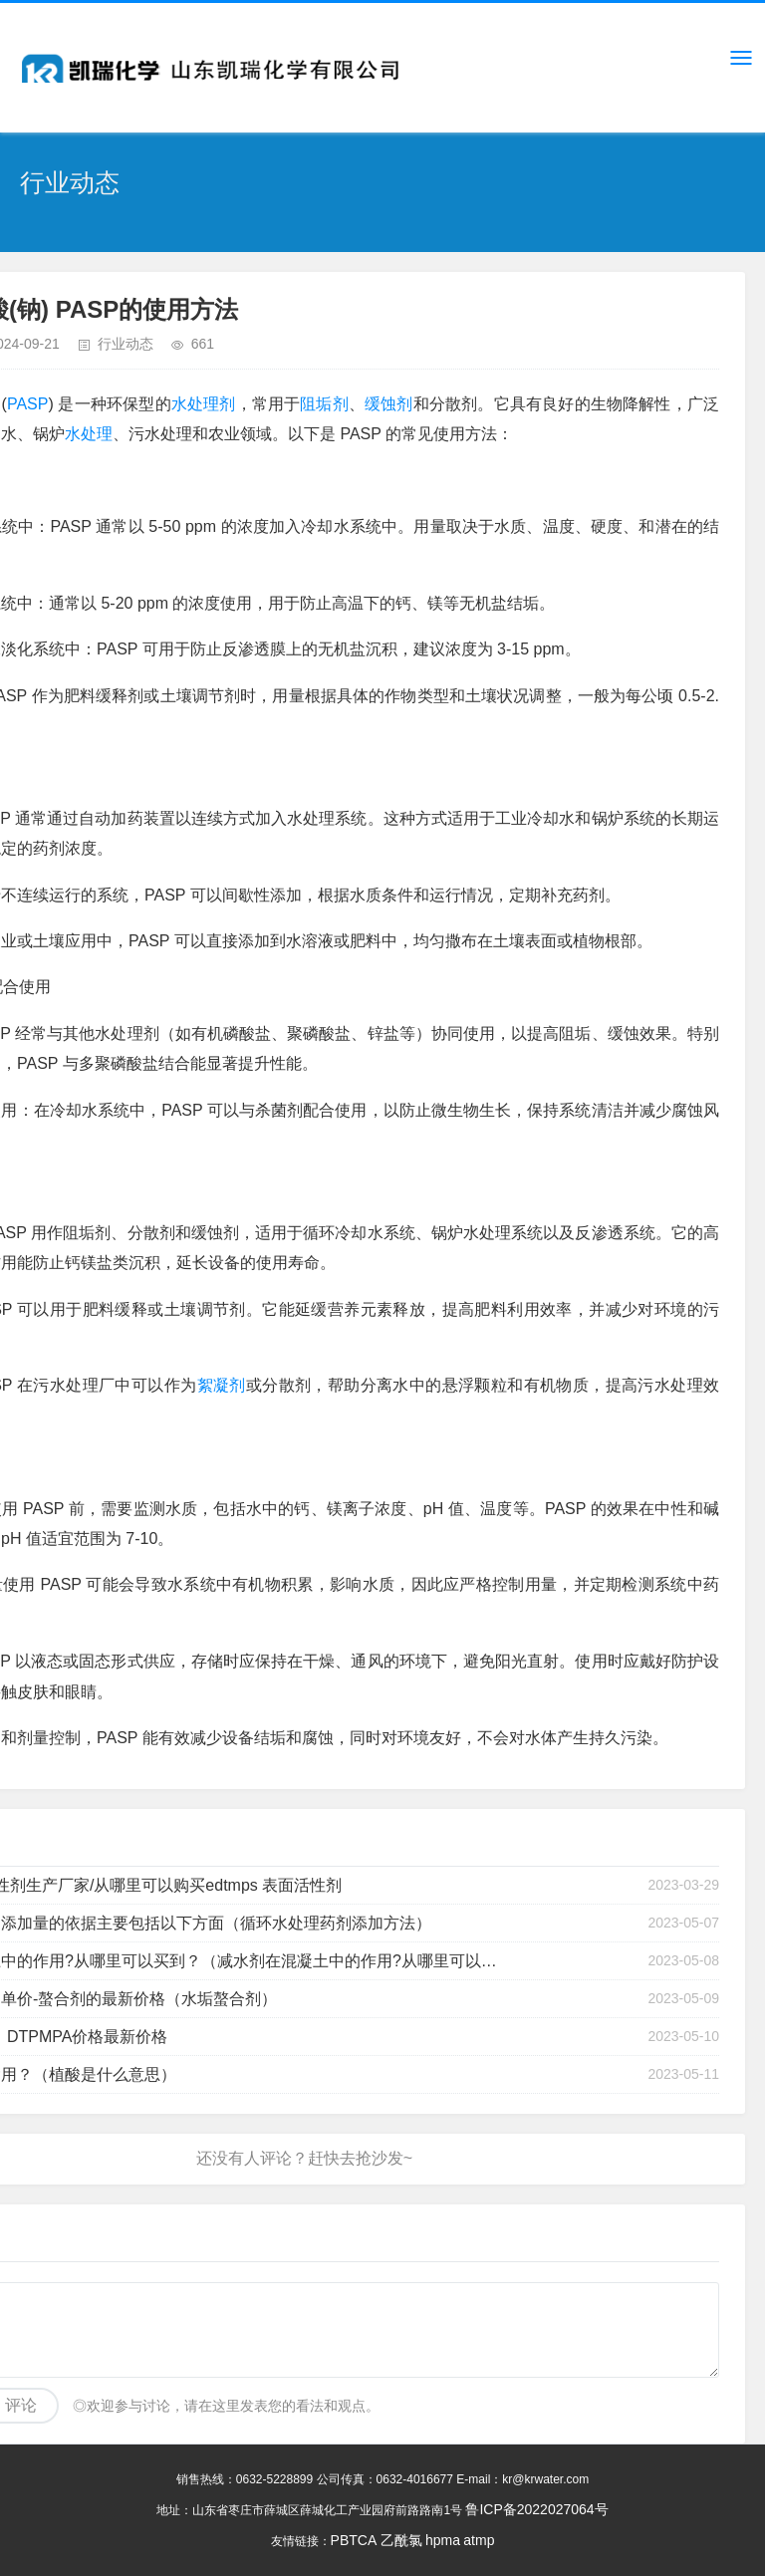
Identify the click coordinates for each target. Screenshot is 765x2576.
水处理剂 (203, 403)
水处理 (89, 433)
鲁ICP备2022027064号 (536, 2509)
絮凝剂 (221, 1385)
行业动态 (125, 344)
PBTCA (354, 2540)
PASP (28, 403)
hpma (442, 2540)
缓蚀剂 (389, 403)
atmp (478, 2540)
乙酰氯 (401, 2540)
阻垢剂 (324, 403)
